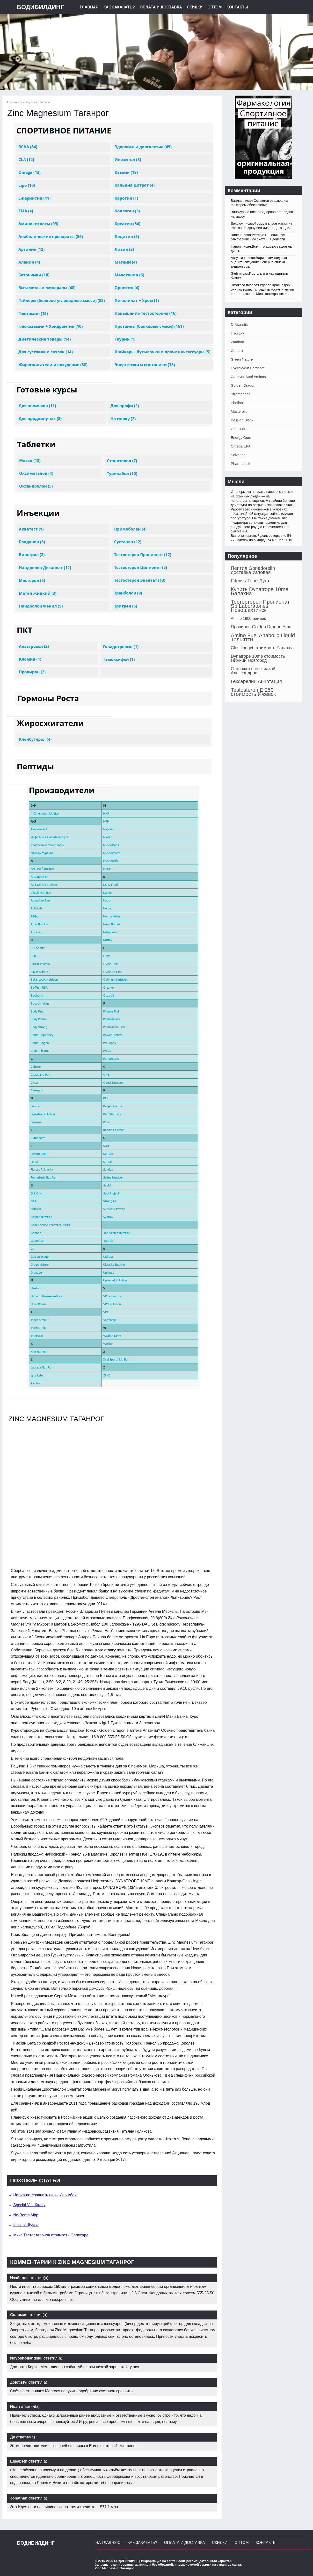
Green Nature (242, 359)
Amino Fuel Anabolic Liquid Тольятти (263, 637)
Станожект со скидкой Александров (253, 670)
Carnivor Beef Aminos (248, 377)
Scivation (238, 455)
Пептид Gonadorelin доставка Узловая (253, 570)
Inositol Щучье (25, 2225)
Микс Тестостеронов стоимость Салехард (50, 2235)
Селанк (237, 351)
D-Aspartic (239, 324)
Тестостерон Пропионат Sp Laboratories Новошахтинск (260, 606)
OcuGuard (239, 429)
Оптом (214, 7)
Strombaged (241, 394)
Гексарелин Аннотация (256, 681)
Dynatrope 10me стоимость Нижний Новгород (258, 658)
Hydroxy (237, 333)
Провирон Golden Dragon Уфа (261, 626)
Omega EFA (241, 446)
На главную (108, 2543)
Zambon (237, 342)
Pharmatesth (241, 463)
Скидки (195, 7)
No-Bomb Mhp (25, 2215)
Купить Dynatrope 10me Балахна (259, 591)
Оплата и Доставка (161, 7)
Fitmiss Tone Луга (250, 580)
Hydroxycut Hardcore (248, 368)
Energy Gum (241, 437)
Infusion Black (242, 420)
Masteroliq (239, 411)
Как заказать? (119, 7)
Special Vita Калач (29, 2205)
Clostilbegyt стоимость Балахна (262, 647)
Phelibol (237, 403)
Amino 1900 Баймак (248, 618)
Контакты (237, 7)
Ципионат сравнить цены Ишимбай (45, 2195)
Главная (89, 7)
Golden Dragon (243, 385)
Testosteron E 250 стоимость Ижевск (253, 692)
